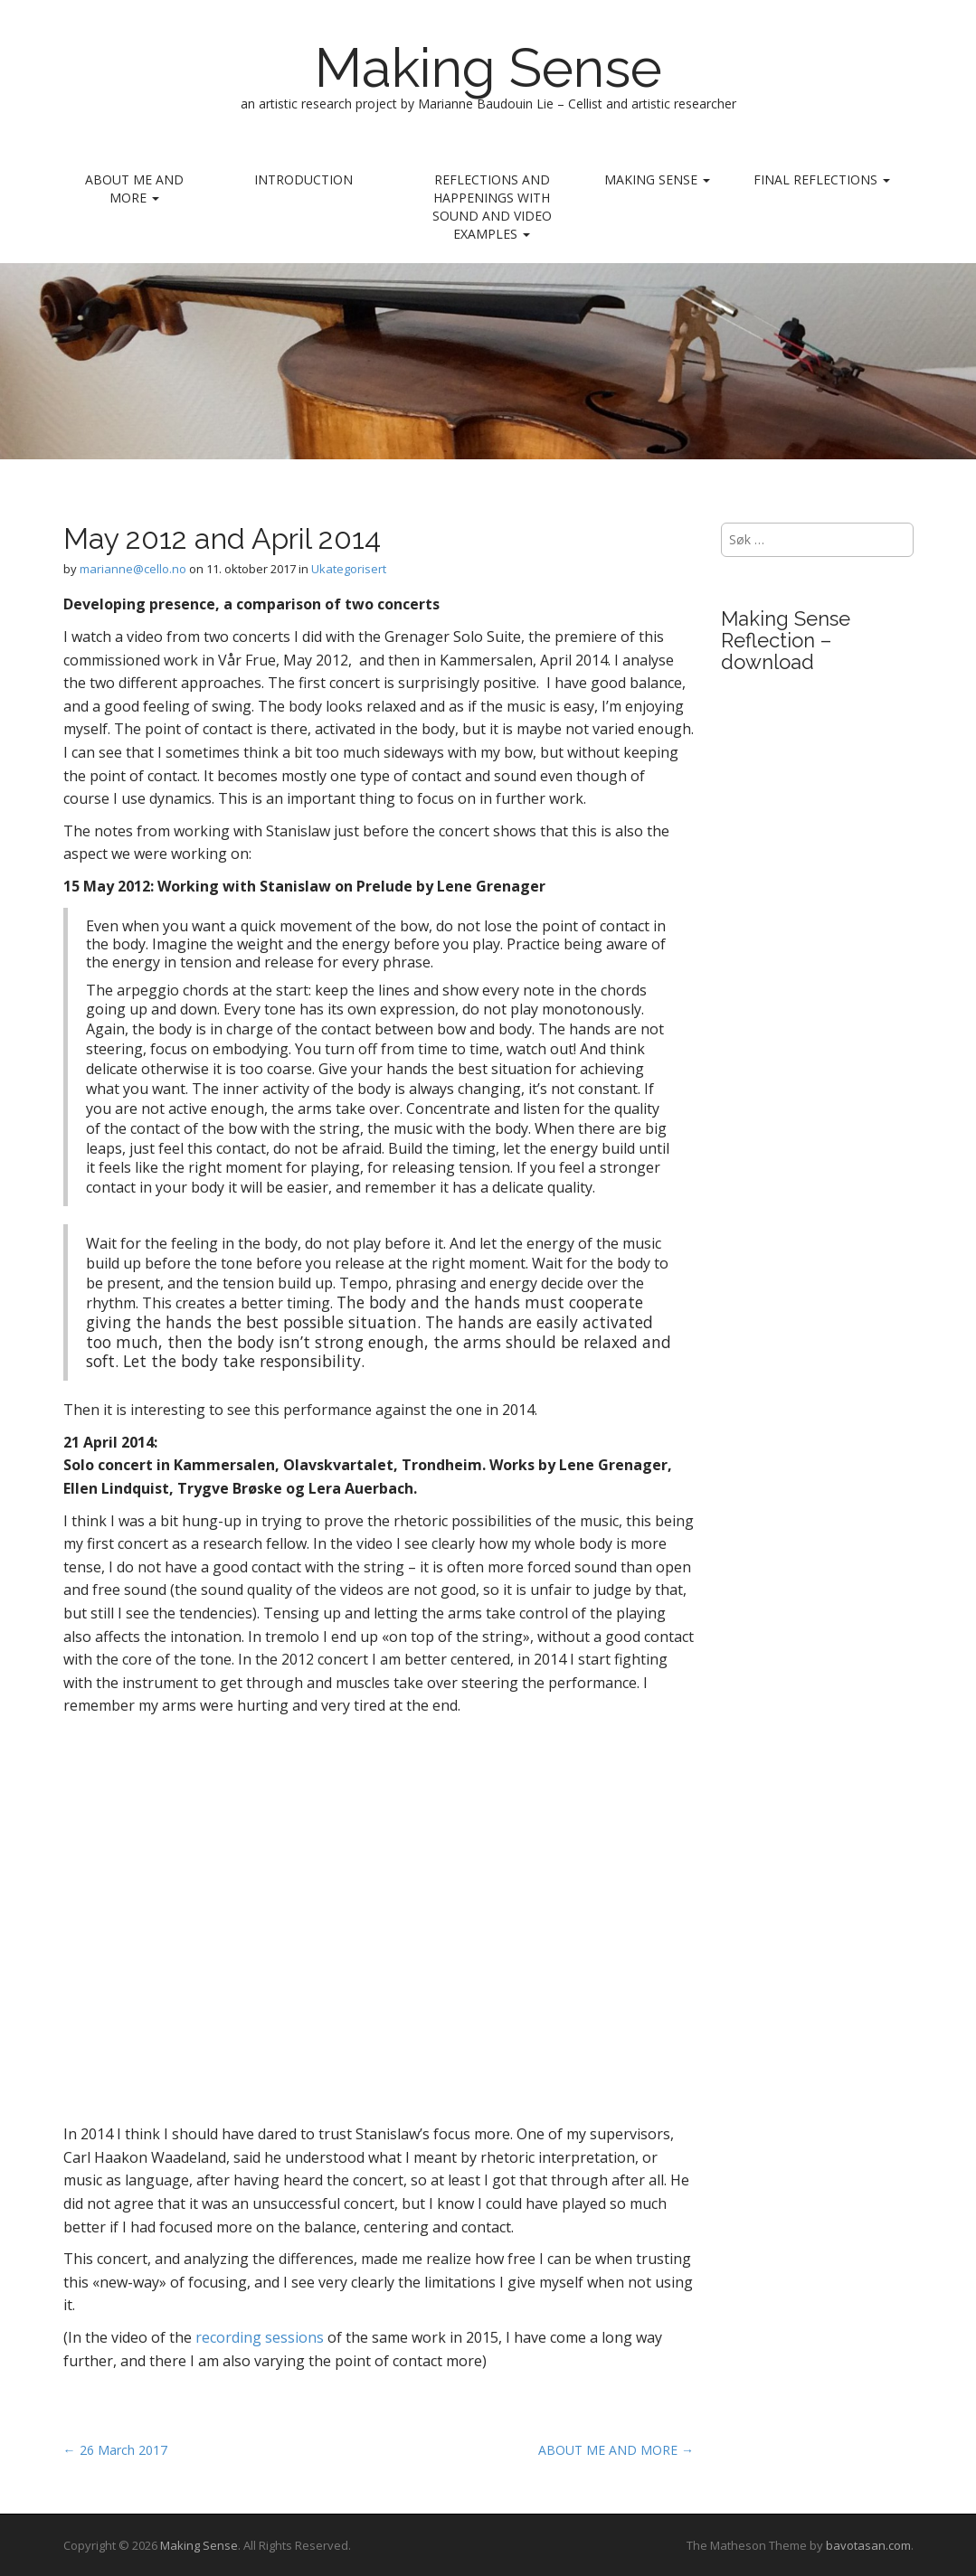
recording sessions (259, 2337)
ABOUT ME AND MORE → (616, 2449)
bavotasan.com (868, 2545)
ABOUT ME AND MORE (134, 188)
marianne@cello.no (133, 569)
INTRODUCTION (303, 179)
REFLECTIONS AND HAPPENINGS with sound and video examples (492, 206)
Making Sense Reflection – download (785, 640)
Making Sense (488, 67)
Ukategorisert (348, 569)
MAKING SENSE (657, 179)
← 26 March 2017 (115, 2449)
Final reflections (821, 179)
